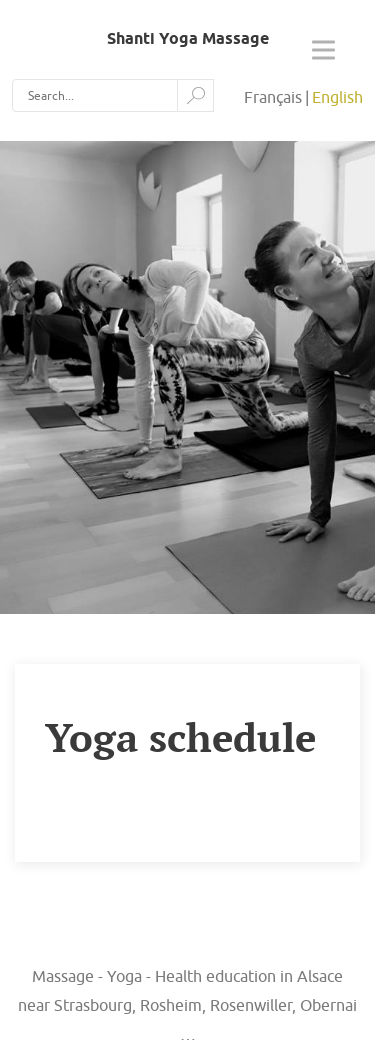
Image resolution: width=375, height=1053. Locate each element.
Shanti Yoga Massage (188, 38)
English (337, 97)
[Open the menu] (323, 53)
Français (273, 97)
